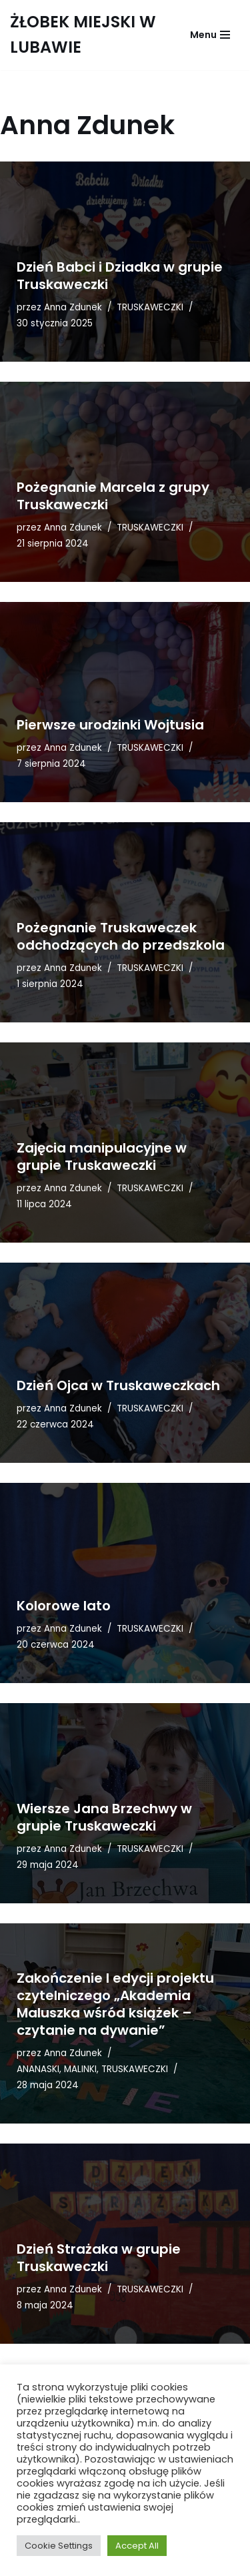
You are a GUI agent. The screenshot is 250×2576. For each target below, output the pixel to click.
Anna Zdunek (73, 307)
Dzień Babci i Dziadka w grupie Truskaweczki (120, 276)
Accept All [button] (137, 2545)
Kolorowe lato (64, 1605)
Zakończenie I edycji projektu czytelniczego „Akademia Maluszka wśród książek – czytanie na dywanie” (115, 2004)
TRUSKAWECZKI (150, 307)
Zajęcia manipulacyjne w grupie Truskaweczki (102, 1157)
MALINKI (80, 2069)
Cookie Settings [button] (59, 2545)
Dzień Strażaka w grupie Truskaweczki (99, 2258)
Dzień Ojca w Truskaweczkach (118, 1385)
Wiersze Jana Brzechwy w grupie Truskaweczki (104, 1817)
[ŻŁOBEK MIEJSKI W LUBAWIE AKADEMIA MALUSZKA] (85, 35)
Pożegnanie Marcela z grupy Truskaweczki (113, 496)
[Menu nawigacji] (210, 34)
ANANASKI (38, 2069)
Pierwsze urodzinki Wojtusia (110, 724)
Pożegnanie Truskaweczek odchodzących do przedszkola (121, 936)
